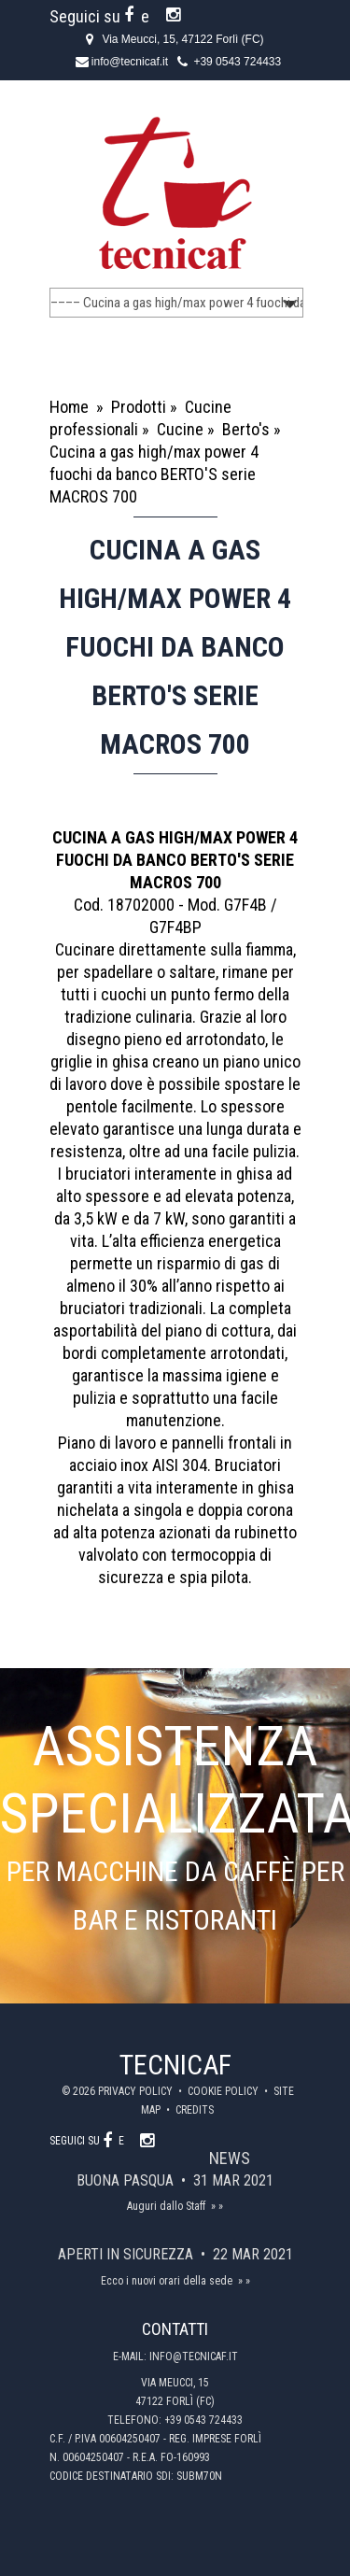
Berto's (246, 429)
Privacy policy (136, 2091)
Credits (194, 2109)
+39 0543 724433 (237, 61)
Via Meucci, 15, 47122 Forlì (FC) (182, 39)
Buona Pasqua (127, 2180)
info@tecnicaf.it (129, 61)
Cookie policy (224, 2091)
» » (217, 2206)
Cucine (180, 429)
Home (69, 407)
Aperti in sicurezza (127, 2254)
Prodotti (138, 407)
